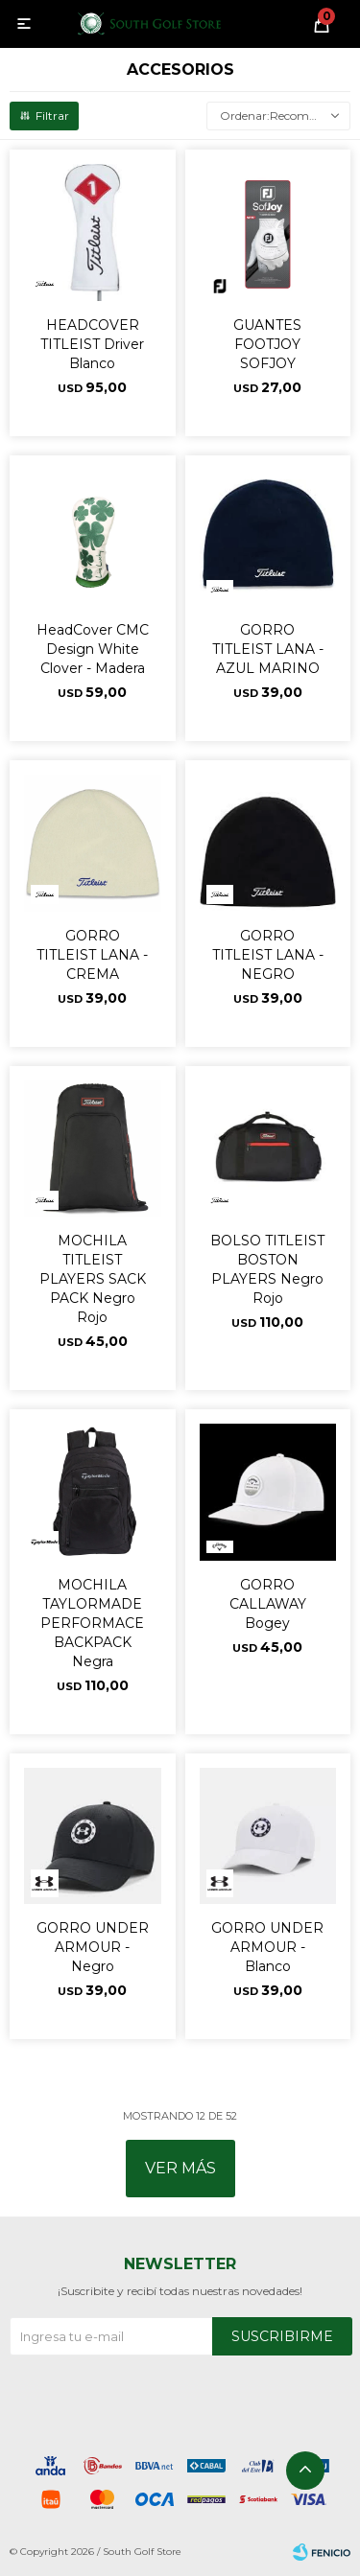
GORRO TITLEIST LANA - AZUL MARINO (268, 649)
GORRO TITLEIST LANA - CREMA (92, 955)
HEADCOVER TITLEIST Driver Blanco (92, 344)
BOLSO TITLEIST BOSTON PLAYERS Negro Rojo (267, 1269)
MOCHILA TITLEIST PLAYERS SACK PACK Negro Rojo (92, 1279)
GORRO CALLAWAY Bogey (267, 1604)
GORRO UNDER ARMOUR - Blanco (267, 1947)
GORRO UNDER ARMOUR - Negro (92, 1947)
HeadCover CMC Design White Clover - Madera (92, 649)
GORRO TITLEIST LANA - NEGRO (268, 955)
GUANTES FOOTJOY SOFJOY (267, 344)
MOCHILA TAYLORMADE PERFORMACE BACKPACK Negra (92, 1623)
